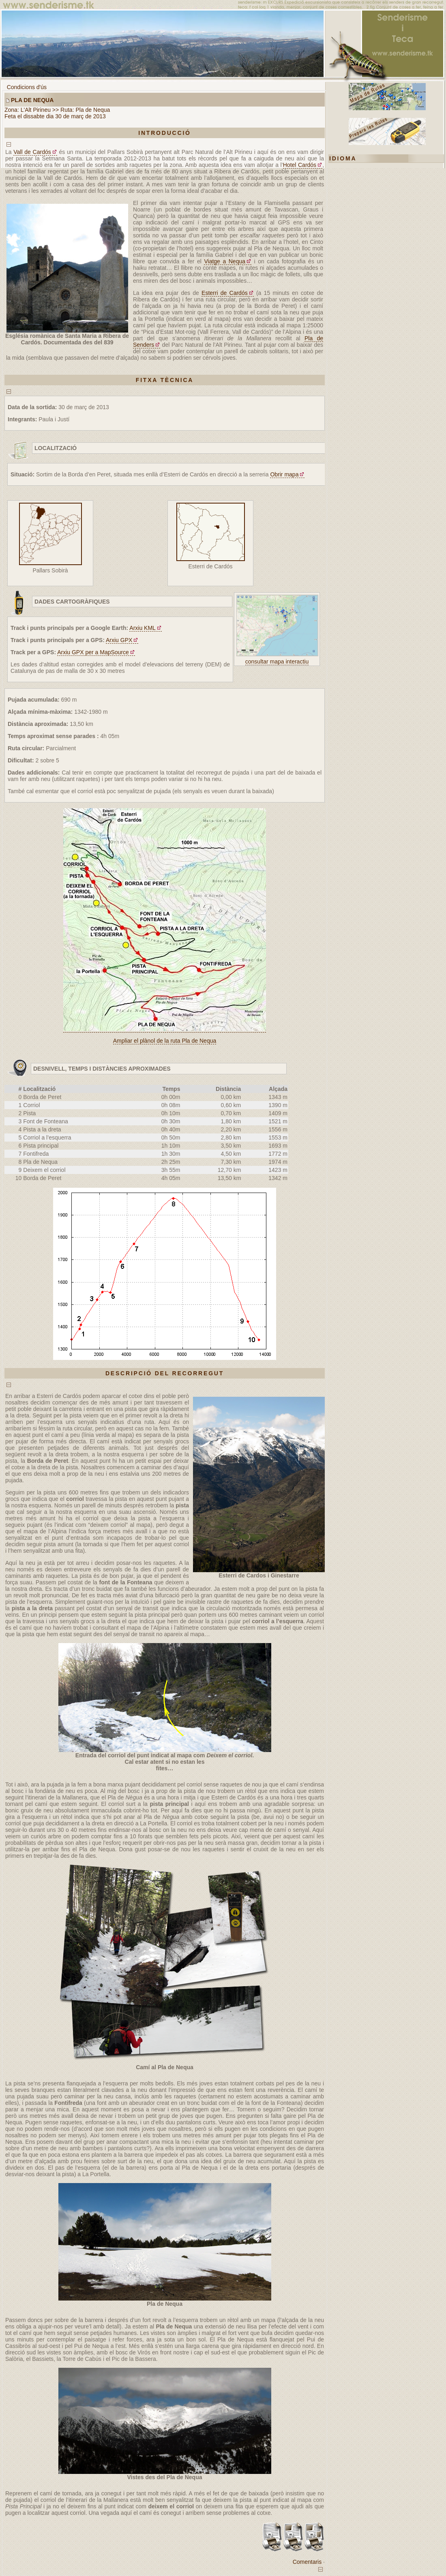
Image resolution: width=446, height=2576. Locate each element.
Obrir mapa (284, 474)
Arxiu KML (142, 628)
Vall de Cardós (32, 152)
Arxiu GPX (119, 640)
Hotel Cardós (299, 165)
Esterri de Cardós (225, 293)
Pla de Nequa (32, 100)
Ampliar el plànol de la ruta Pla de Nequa (165, 1040)
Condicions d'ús (27, 87)
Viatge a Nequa (224, 261)
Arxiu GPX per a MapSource (93, 652)
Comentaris (307, 2562)
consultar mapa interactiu (277, 661)
